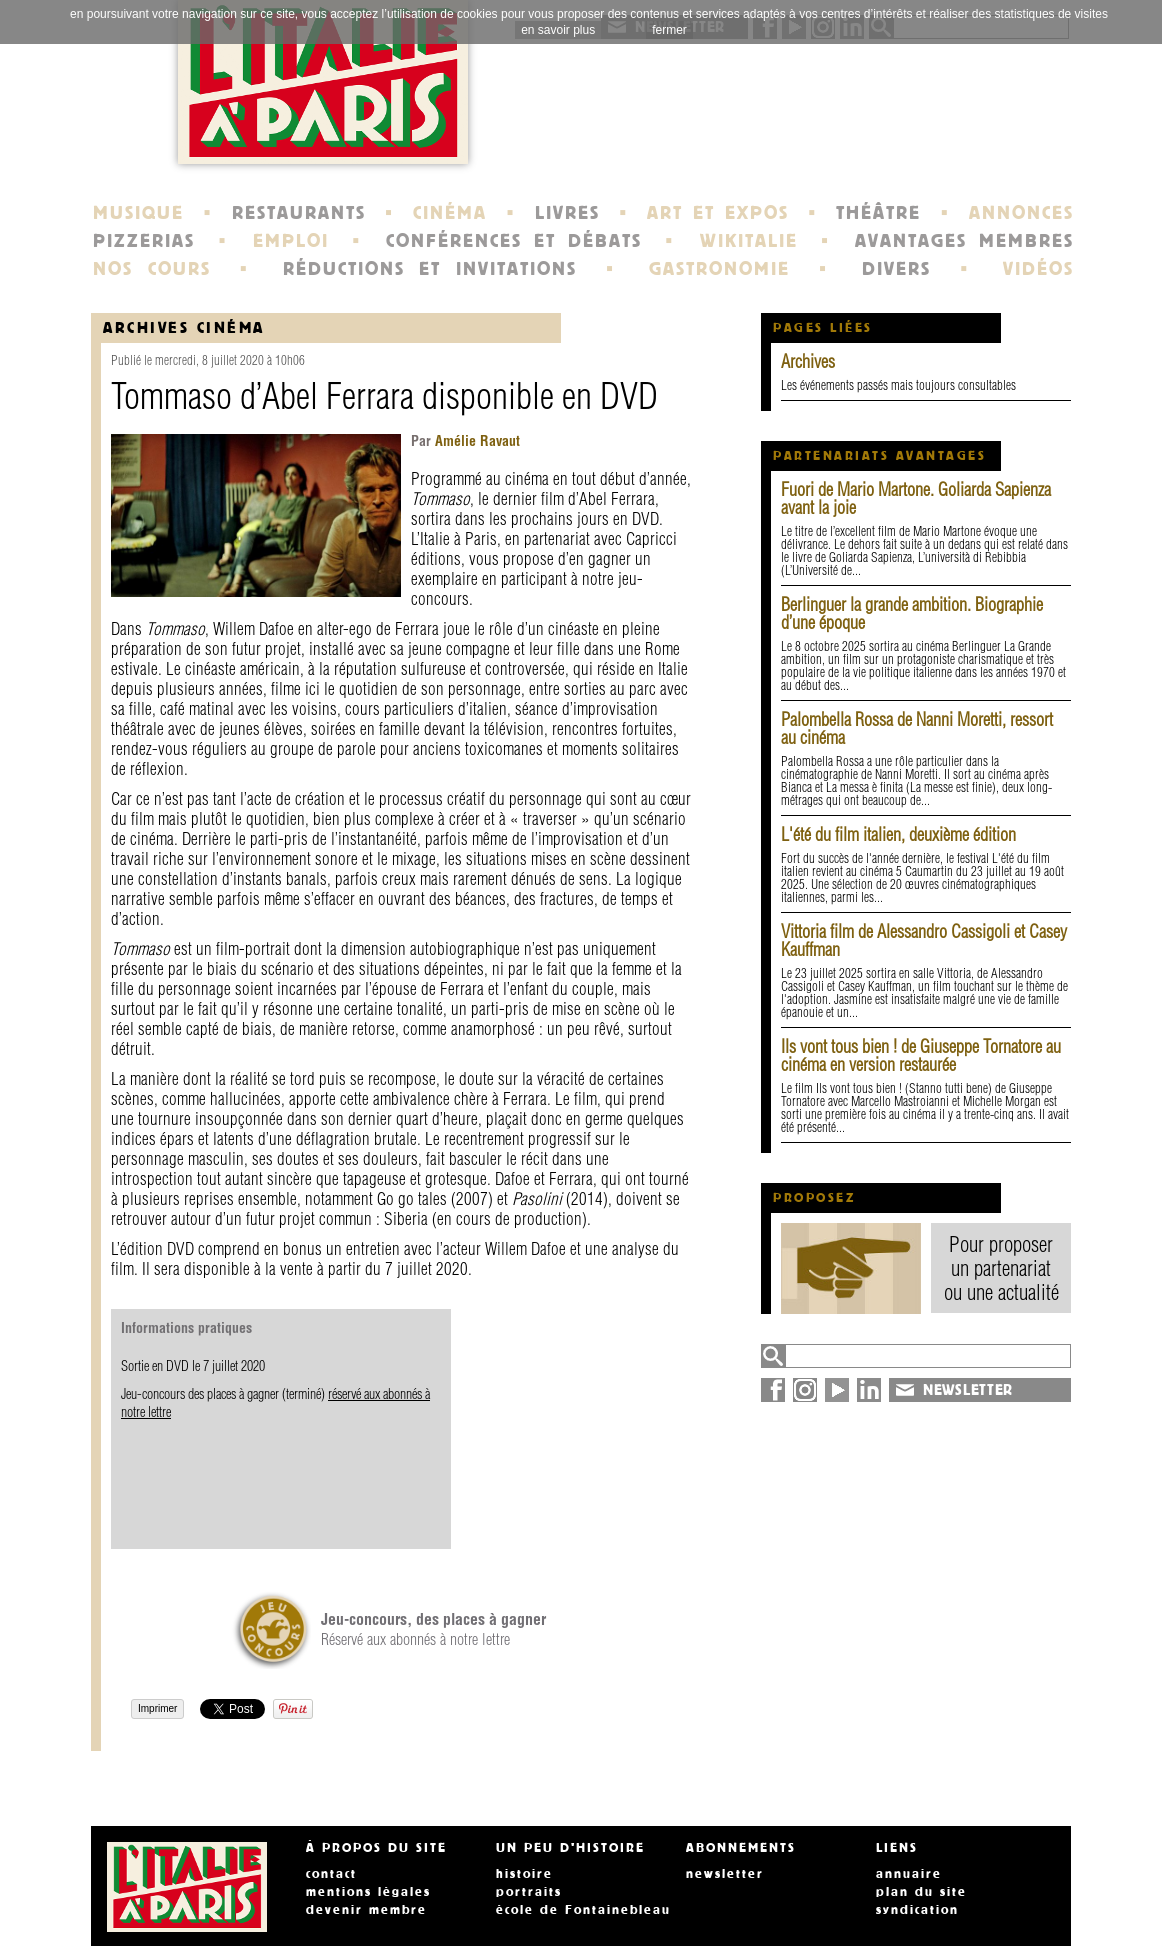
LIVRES (567, 213)
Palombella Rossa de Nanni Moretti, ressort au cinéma (917, 728)
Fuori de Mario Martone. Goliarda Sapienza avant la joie (916, 498)
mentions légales (368, 1892)
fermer (669, 30)
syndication (917, 1910)
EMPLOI (291, 241)
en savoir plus (558, 30)
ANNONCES (1021, 213)
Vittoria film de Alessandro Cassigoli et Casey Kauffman (924, 940)
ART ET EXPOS (717, 213)
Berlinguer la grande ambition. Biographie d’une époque (912, 613)
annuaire (909, 1874)
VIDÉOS (1038, 269)
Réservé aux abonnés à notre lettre (433, 1629)
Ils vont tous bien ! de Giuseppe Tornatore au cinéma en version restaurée (921, 1055)
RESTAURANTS (299, 213)
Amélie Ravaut (475, 441)
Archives (808, 361)
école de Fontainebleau (583, 1910)
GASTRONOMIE (719, 269)
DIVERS (896, 269)
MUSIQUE (138, 213)
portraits (529, 1892)
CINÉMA (450, 213)
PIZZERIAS (144, 241)
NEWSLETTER (968, 1390)
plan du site (921, 1892)
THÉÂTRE (878, 213)
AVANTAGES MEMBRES (964, 241)
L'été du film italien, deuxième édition (898, 834)
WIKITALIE (749, 241)
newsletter (725, 1874)
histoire (524, 1874)
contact (331, 1874)
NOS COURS (152, 269)
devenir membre (366, 1910)
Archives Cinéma (184, 327)
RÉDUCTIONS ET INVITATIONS (430, 269)
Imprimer (157, 1708)
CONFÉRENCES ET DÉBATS (513, 241)
